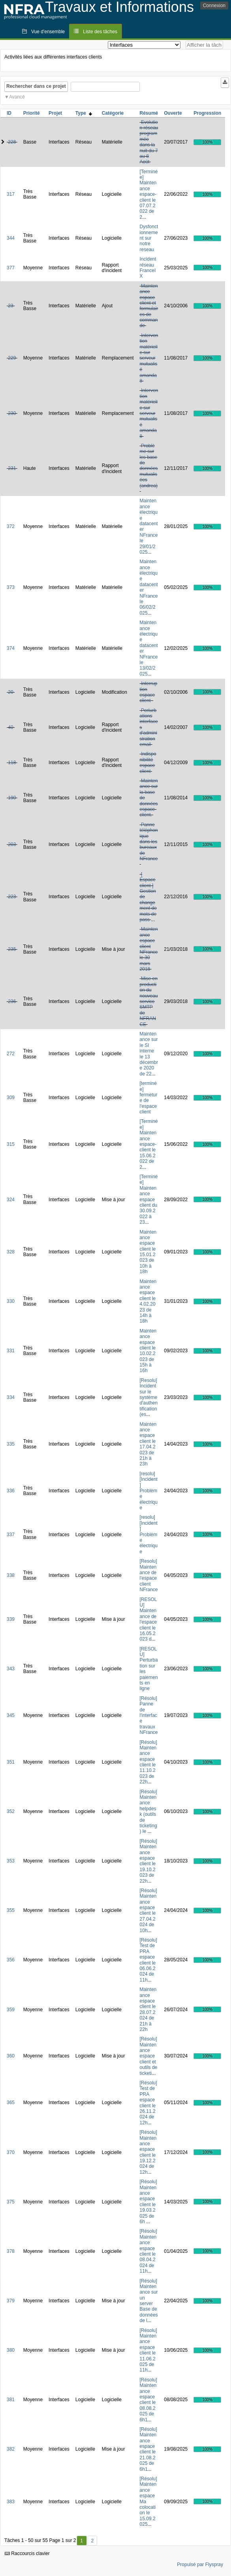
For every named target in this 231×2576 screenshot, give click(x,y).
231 (12, 468)
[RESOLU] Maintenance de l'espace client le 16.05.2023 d (148, 1619)
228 (12, 142)
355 (11, 1910)
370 (11, 2152)
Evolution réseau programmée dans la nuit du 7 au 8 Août (149, 142)
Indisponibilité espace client (148, 762)
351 (11, 1762)
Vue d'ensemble (48, 31)
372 (11, 526)
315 (11, 1144)
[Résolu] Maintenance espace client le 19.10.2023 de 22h (148, 1861)
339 (11, 1619)
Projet (55, 113)
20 (10, 692)
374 (11, 648)
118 (12, 762)
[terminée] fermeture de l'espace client (149, 1098)
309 (11, 1097)
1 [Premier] (81, 2541)
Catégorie (113, 113)
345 (11, 1715)
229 (12, 358)
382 (11, 2449)
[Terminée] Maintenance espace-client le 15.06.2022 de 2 (149, 1144)
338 (11, 1575)
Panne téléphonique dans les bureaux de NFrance (149, 841)
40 (10, 727)
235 (12, 949)
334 (11, 1397)
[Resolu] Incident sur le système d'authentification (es (149, 1397)
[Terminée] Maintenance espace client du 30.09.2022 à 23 (149, 1199)
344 (11, 238)
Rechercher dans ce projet (36, 86)
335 (11, 1444)
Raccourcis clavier (27, 2553)
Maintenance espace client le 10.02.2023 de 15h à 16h (148, 1351)
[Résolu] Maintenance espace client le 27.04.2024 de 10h (148, 1910)
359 (11, 2009)
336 (11, 1490)
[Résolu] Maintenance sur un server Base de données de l (149, 2301)
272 (11, 1053)
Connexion (214, 5)
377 (11, 268)
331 (11, 1350)
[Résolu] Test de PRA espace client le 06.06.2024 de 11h (148, 1960)
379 (11, 2300)
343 (11, 1668)
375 (11, 2202)
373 (11, 587)
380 (11, 2350)
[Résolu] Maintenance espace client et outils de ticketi (149, 2056)
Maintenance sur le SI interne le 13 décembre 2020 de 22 (149, 1054)
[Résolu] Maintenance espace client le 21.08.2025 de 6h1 (148, 2449)
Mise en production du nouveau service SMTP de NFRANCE (149, 1001)
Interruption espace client (149, 692)
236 (12, 1001)
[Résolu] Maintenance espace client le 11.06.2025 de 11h (148, 2350)
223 (12, 896)
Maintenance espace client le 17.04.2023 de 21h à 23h (148, 1444)
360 (11, 2056)
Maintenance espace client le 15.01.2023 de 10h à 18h (148, 1252)
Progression (207, 113)
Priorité (31, 113)
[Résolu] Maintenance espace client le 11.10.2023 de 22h (148, 1762)
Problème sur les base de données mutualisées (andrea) (149, 465)
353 (11, 1861)
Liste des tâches (100, 31)
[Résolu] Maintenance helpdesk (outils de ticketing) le (148, 1811)
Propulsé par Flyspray (200, 2564)
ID (9, 113)
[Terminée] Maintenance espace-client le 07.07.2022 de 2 (149, 194)
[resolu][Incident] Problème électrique (149, 1490)
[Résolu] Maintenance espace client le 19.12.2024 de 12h (148, 2152)
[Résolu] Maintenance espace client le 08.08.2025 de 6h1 (148, 2400)
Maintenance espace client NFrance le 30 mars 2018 (149, 949)
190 (12, 798)
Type (83, 113)
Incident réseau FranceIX (148, 267)
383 (11, 2501)
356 (11, 1960)
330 (11, 1301)
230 (12, 413)
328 (11, 1252)
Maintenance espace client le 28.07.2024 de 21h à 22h (148, 2009)
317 (11, 194)
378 (11, 2251)
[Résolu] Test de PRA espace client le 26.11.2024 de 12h (148, 2103)
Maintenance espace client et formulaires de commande (149, 306)
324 (11, 1199)
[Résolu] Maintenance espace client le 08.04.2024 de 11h (148, 2251)
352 (11, 1811)
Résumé (149, 113)
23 (10, 306)
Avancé (17, 97)
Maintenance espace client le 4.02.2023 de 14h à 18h (148, 1301)
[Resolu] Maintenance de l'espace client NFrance (149, 1575)
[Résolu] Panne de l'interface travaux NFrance (149, 1715)
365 (11, 2102)
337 (11, 1534)
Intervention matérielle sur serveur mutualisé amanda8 (149, 358)
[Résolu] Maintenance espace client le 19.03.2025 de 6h (148, 2201)
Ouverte (173, 113)
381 (11, 2399)
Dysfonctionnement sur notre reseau (149, 238)
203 (12, 844)
